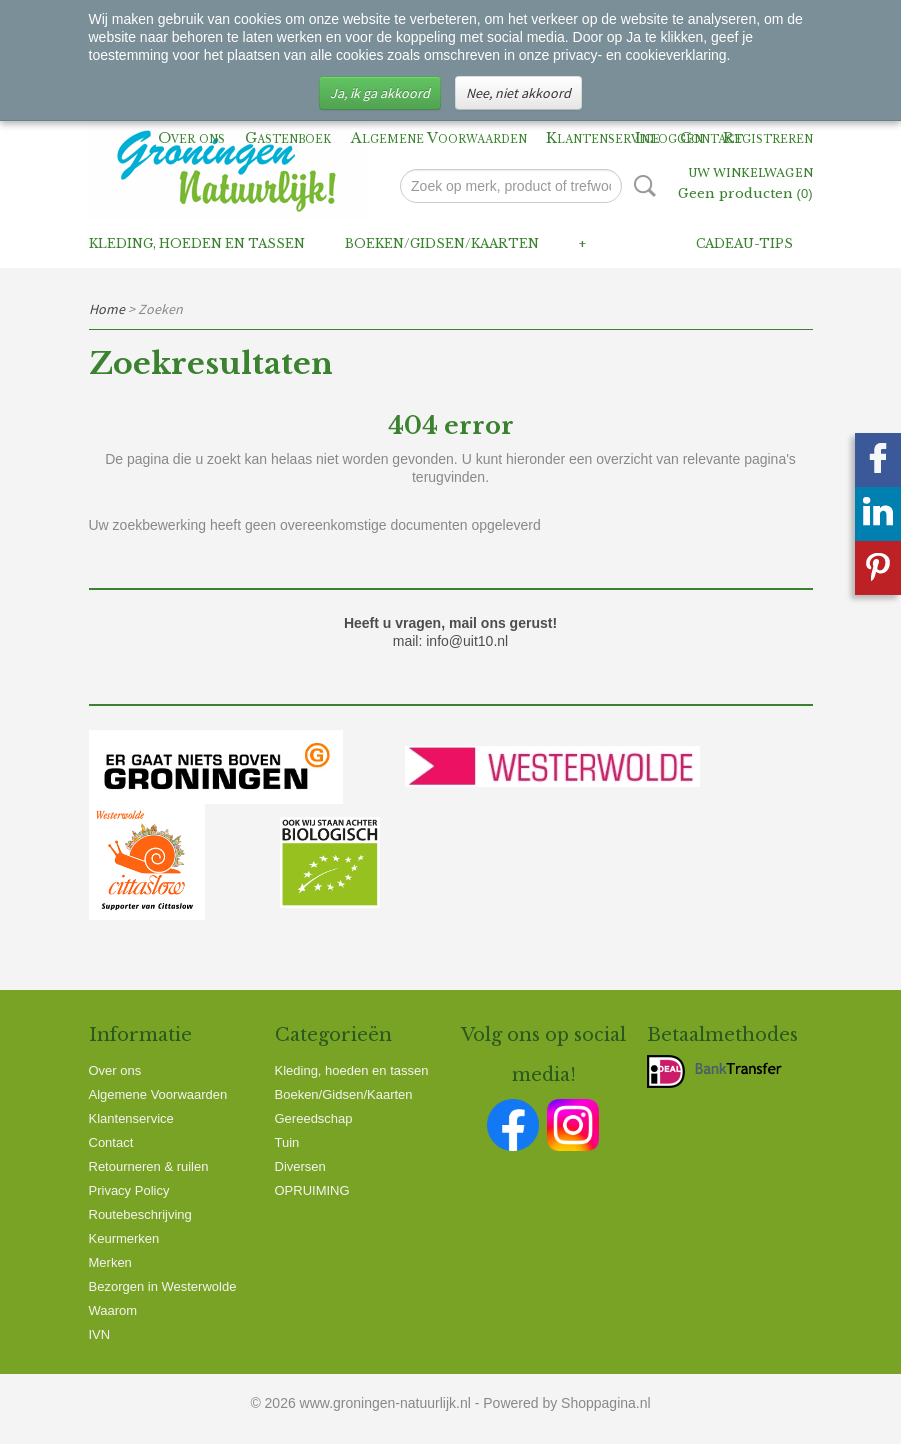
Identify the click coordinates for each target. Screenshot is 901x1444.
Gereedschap (314, 1118)
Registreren (768, 138)
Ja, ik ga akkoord (380, 93)
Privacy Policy (129, 1190)
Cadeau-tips (744, 243)
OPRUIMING (312, 1190)
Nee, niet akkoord (518, 93)
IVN (100, 1334)
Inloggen (669, 138)
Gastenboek (288, 138)
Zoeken (641, 186)
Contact (111, 1142)
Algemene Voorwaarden (439, 138)
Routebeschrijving (140, 1214)
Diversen (300, 1166)
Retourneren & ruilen (149, 1166)
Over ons (191, 138)
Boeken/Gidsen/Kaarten (442, 243)
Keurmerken (124, 1238)
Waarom (113, 1310)
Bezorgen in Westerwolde (163, 1286)
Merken (110, 1262)
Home (107, 309)
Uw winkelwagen (750, 174)
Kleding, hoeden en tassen (197, 243)
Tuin (287, 1142)
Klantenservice (603, 138)
